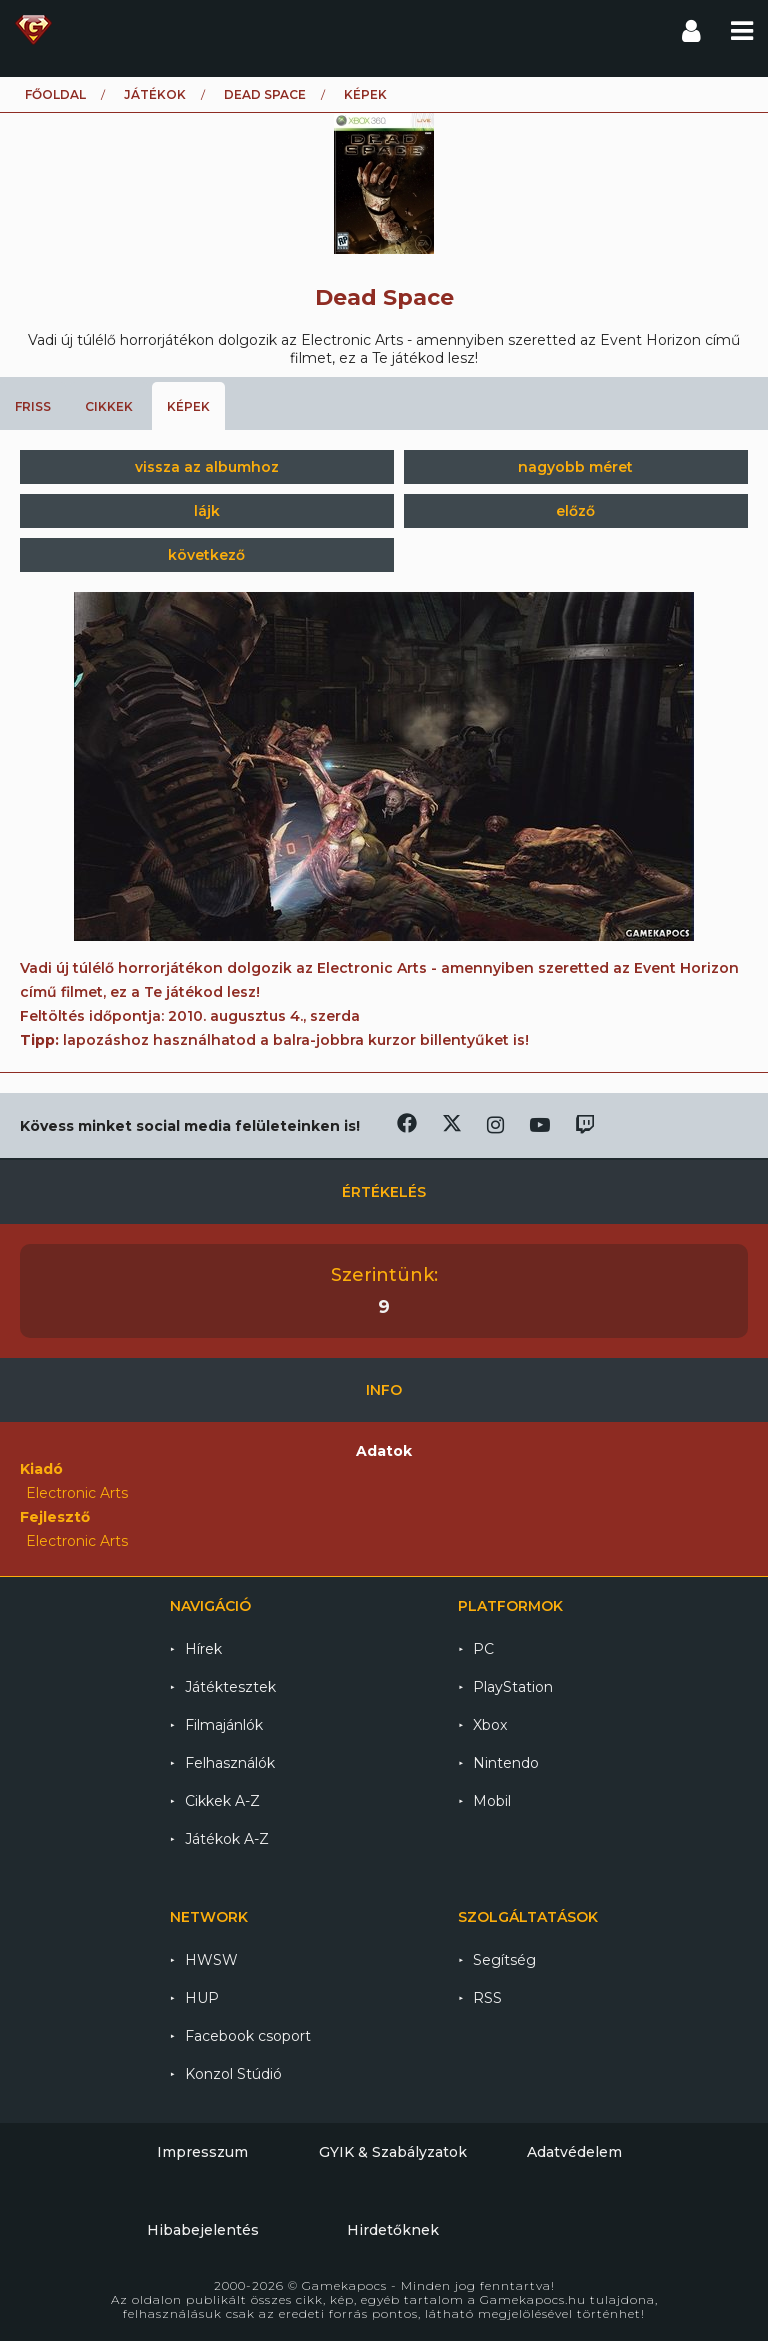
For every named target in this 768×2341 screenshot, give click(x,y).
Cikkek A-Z (222, 1801)
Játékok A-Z (227, 1839)
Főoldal (55, 94)
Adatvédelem (574, 2152)
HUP (202, 1998)
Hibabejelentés (203, 2230)
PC (483, 1649)
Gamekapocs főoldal (33, 30)
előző (575, 511)
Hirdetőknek (393, 2230)
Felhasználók (230, 1763)
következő (206, 555)
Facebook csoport (248, 2036)
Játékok (155, 94)
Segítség (504, 1960)
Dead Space (265, 94)
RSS (487, 1998)
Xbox (490, 1725)
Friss (33, 406)
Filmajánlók (224, 1725)
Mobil (492, 1801)
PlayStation (513, 1687)
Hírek (203, 1649)
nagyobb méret (575, 467)
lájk (207, 511)
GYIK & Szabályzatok (393, 2152)
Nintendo (506, 1763)
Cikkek (109, 406)
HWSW (211, 1960)
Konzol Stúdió (233, 2074)
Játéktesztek (230, 1687)
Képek (188, 406)
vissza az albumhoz (207, 467)
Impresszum (202, 2152)
